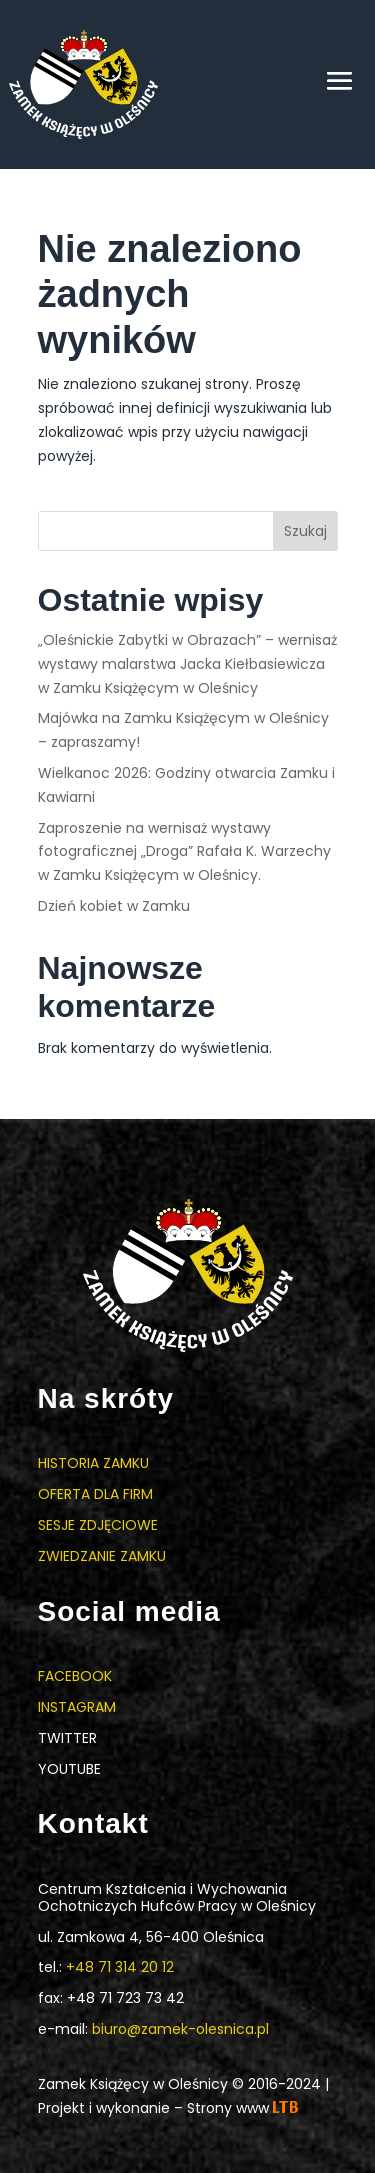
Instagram (77, 1707)
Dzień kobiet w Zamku (114, 906)
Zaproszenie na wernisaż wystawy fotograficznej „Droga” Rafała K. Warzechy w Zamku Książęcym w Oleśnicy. (184, 852)
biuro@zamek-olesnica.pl (180, 2029)
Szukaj (305, 531)
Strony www (242, 2108)
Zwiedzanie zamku (102, 1556)
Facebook (75, 1676)
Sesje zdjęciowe (98, 1525)
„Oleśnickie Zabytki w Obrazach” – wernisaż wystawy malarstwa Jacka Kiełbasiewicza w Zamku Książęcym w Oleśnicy (187, 664)
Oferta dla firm (95, 1494)
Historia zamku (93, 1463)
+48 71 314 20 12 (120, 1967)
